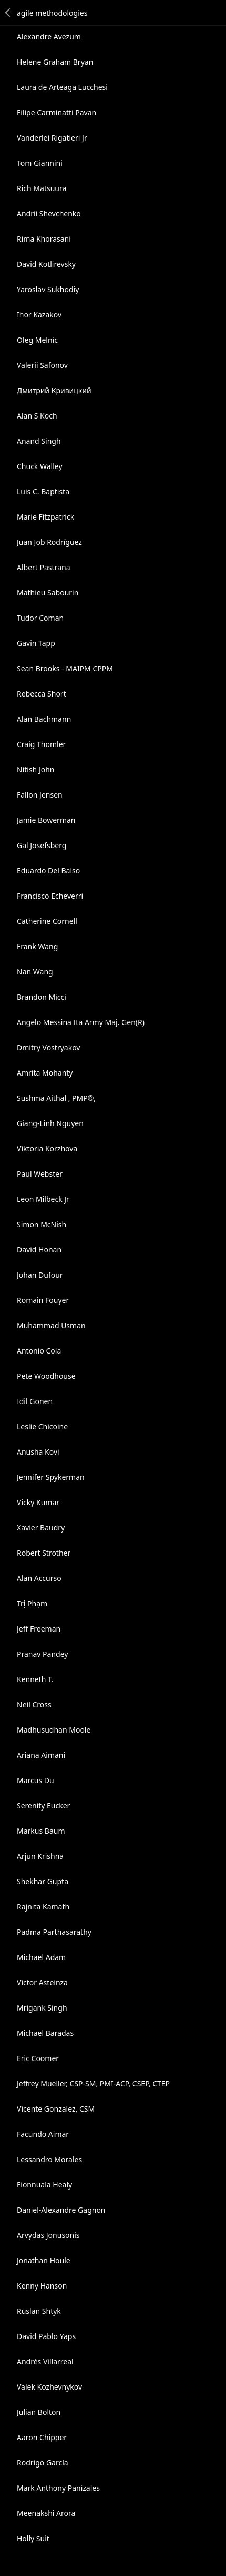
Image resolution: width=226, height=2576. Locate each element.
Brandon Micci (41, 997)
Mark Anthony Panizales (58, 2488)
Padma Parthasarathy (54, 1932)
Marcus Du (35, 1780)
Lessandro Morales (49, 2159)
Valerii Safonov (42, 365)
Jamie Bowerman (46, 820)
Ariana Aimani (41, 1755)
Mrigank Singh (42, 2008)
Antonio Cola (39, 1351)
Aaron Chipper (42, 2437)
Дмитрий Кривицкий (54, 390)
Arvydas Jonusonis (48, 2235)
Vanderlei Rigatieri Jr (52, 138)
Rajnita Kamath (43, 1907)
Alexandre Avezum (49, 37)
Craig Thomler (41, 744)
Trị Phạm (32, 1603)
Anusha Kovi (38, 1452)
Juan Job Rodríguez (49, 542)
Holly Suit (33, 2538)
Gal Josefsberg (41, 845)
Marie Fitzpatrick (45, 517)
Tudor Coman (40, 618)
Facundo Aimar (43, 2134)
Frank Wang (37, 946)
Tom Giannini (40, 163)
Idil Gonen (35, 1401)
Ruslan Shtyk (39, 2311)
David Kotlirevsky (46, 264)
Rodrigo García (42, 2463)
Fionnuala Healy (44, 2185)
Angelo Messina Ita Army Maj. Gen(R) (81, 1022)
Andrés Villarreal (45, 2361)
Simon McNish (41, 1224)
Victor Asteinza (42, 1982)
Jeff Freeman (38, 1629)
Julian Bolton (38, 2412)
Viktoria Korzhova (47, 1148)
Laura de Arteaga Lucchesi (62, 87)
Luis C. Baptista (43, 491)
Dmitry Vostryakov (48, 1047)
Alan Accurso (39, 1578)
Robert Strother (43, 1553)
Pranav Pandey (42, 1654)
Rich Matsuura (41, 188)
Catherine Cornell (47, 921)
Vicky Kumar (38, 1502)
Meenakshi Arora (46, 2513)
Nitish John (36, 769)
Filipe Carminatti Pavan (56, 112)
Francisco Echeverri (50, 896)
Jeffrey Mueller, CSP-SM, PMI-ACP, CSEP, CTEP (93, 2083)
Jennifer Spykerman (51, 1477)
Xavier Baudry (41, 1528)
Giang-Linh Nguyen (50, 1123)
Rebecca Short (41, 694)
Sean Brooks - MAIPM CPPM (65, 668)
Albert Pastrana (43, 567)
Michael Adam (41, 1957)
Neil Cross (34, 1704)
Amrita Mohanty (45, 1073)
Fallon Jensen (40, 795)
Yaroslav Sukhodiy (48, 289)
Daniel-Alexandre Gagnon (61, 2210)
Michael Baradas (45, 2033)
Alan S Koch (37, 416)
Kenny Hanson (42, 2286)
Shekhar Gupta (42, 1881)
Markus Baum (41, 1831)
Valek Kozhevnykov (49, 2387)
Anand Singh (39, 441)
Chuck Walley (40, 466)
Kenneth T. (35, 1679)
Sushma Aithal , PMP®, (56, 1098)
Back (8, 12)
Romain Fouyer (43, 1300)
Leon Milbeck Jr (43, 1199)
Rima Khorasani (44, 239)
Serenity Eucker (43, 1806)
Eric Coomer (38, 2058)
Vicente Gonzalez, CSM (56, 2109)
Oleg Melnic (37, 340)
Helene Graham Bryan (55, 62)
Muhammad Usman (51, 1325)
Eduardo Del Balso (48, 871)
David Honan (39, 1250)
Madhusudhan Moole (53, 1730)
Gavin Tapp (36, 643)
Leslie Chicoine (42, 1426)
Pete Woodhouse (46, 1376)
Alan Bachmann (44, 719)
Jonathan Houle (43, 2260)
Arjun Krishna (40, 1856)
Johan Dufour (40, 1275)
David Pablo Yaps (46, 2336)
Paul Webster (40, 1174)
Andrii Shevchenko (49, 213)
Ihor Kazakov (39, 315)
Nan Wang (35, 972)
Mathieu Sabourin (47, 593)
